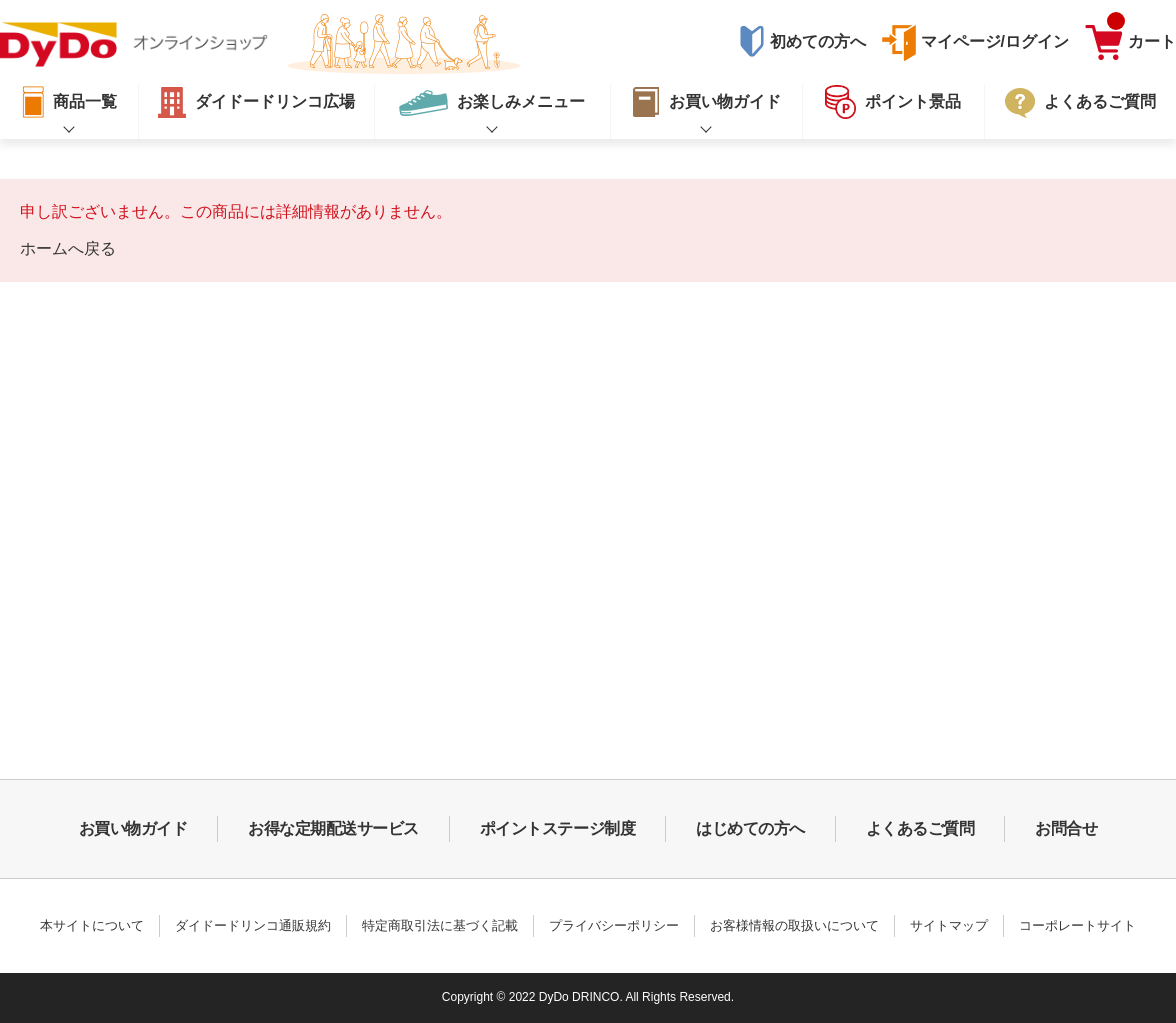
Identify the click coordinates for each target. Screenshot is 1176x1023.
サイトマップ (949, 925)
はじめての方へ (750, 828)
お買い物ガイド (133, 828)
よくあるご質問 (920, 828)
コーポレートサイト (1077, 925)
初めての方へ (818, 41)
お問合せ (1066, 828)
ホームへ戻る (68, 248)
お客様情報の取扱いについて (794, 925)
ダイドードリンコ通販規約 (253, 925)
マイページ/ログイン (995, 41)
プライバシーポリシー (614, 925)
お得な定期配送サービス (333, 828)
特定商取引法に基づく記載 (440, 925)
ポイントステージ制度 (557, 828)
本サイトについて (92, 925)
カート (1141, 37)
